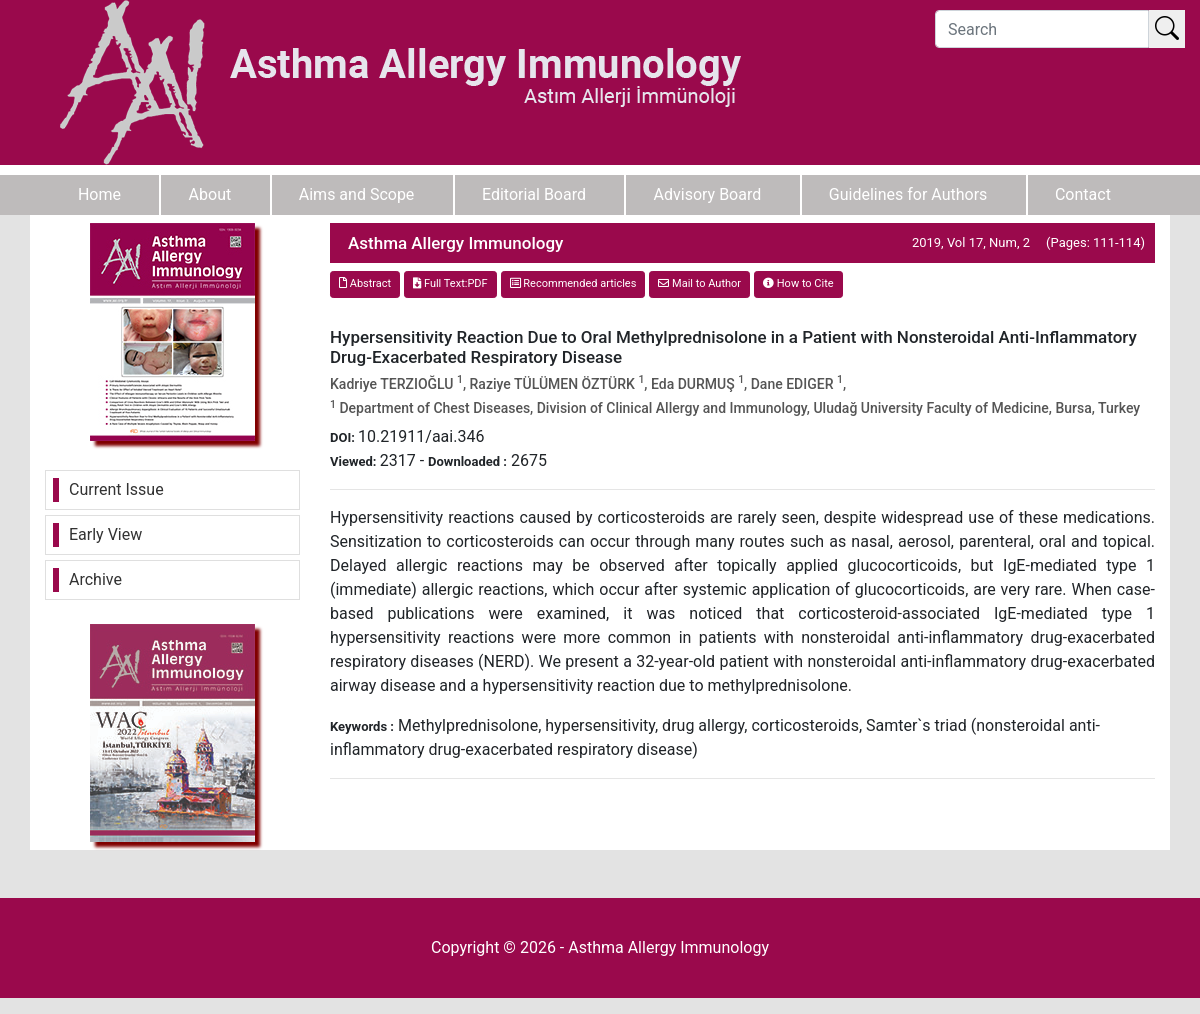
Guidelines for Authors (908, 194)
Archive (95, 579)
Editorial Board (534, 194)
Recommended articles (573, 283)
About (210, 194)
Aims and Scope (357, 194)
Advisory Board (708, 194)
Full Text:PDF (450, 283)
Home (99, 194)
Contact (1083, 194)
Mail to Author (699, 283)
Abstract (365, 283)
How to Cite (798, 283)
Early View (105, 534)
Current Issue (116, 489)
